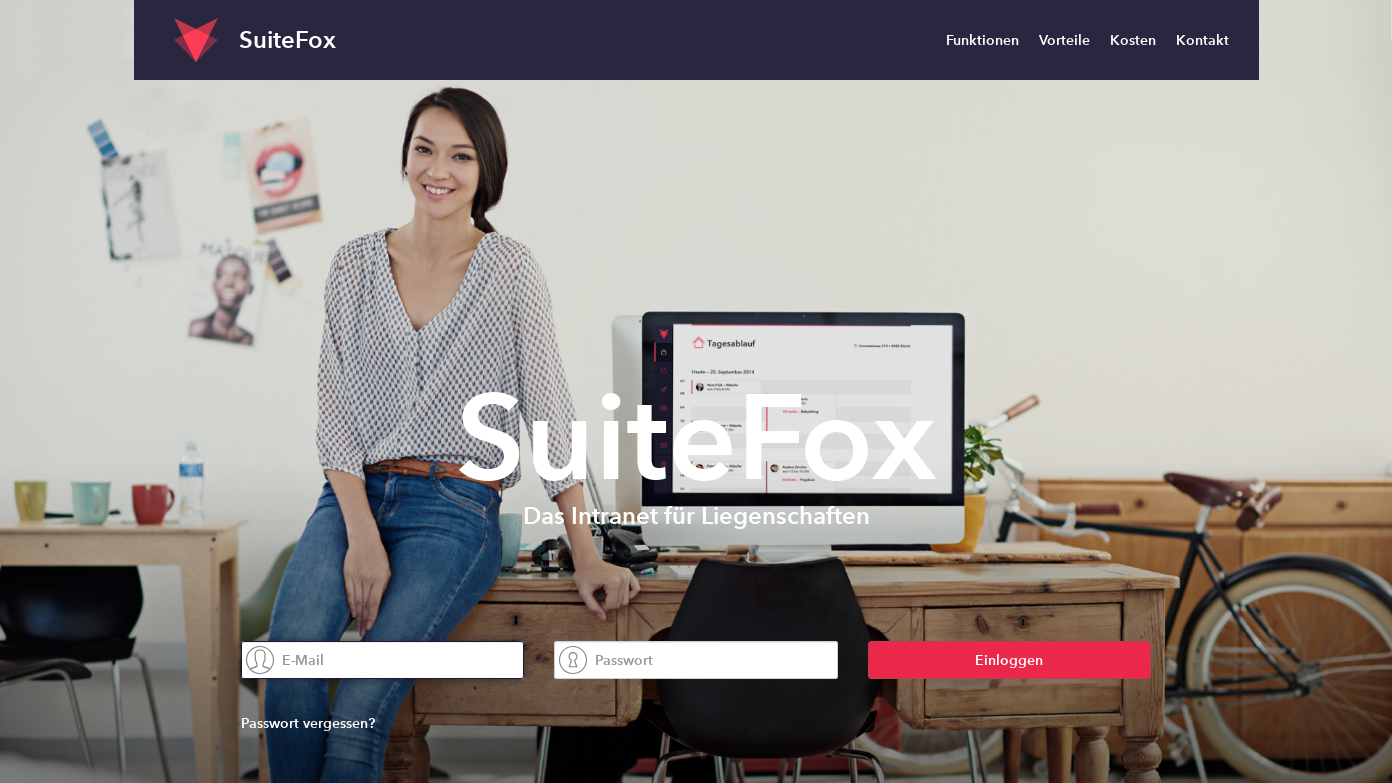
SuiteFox (287, 39)
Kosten (1133, 40)
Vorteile (1064, 40)
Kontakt (1202, 40)
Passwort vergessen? (308, 723)
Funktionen (982, 40)
